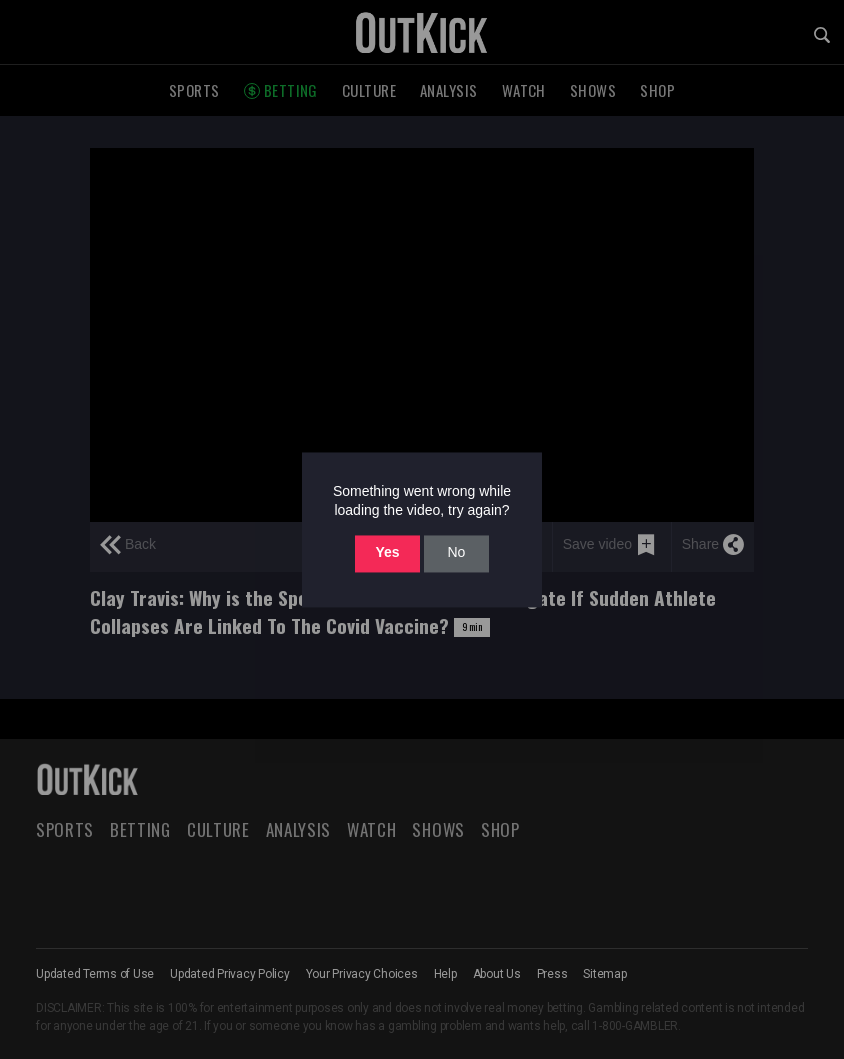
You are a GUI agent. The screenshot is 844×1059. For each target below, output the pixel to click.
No (456, 553)
